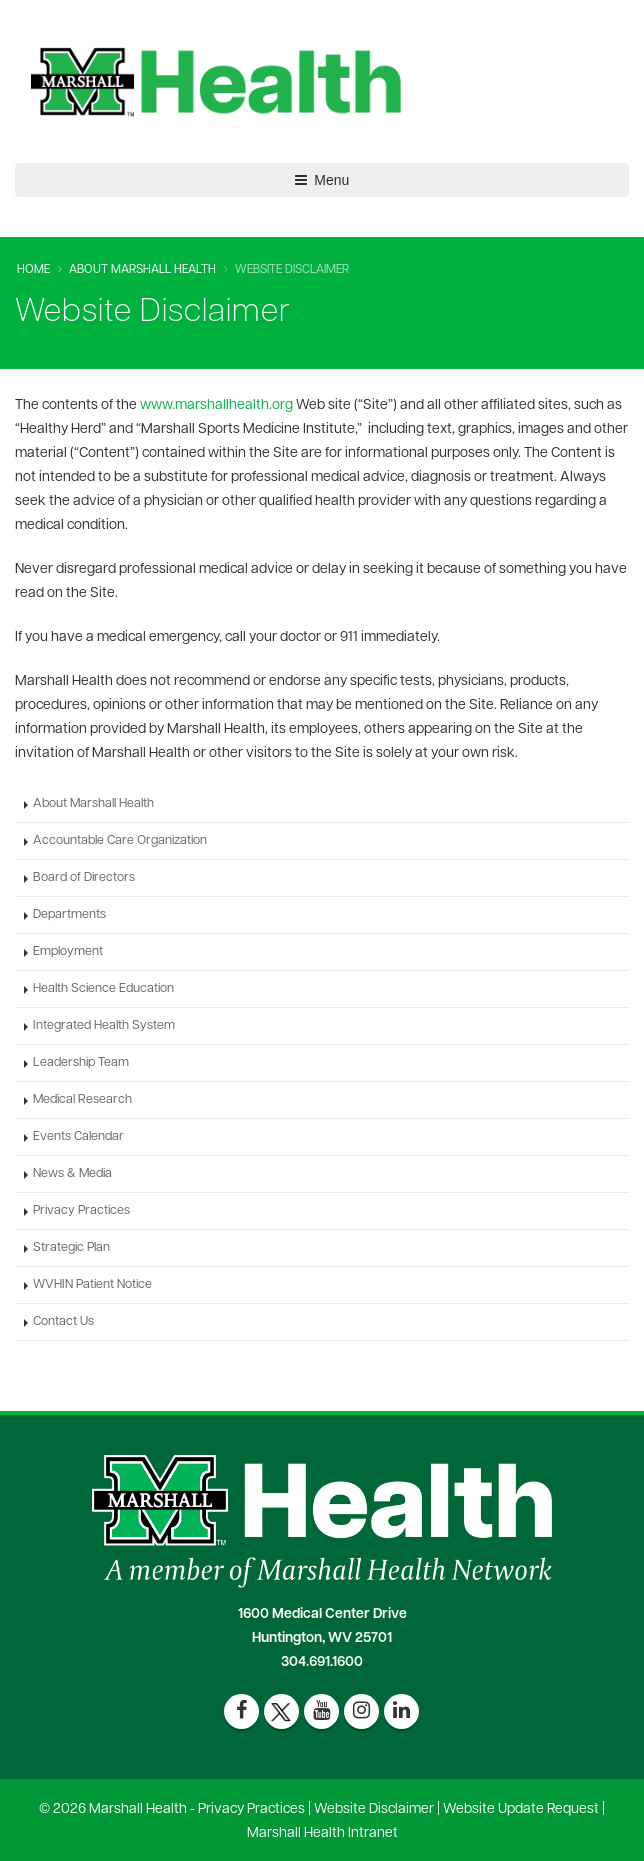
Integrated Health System (104, 1026)
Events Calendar (78, 1137)
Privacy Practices (81, 1211)
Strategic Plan (71, 1248)
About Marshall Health (142, 270)
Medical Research (82, 1100)
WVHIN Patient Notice (92, 1285)
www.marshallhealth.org (216, 405)
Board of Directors (84, 878)
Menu (322, 180)
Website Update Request (521, 1809)
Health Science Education (103, 989)
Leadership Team (81, 1063)
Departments (69, 915)
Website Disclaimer (374, 1809)
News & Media (72, 1174)
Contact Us (63, 1322)
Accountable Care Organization (120, 841)
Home (33, 270)
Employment (68, 952)
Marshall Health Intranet (322, 1833)
